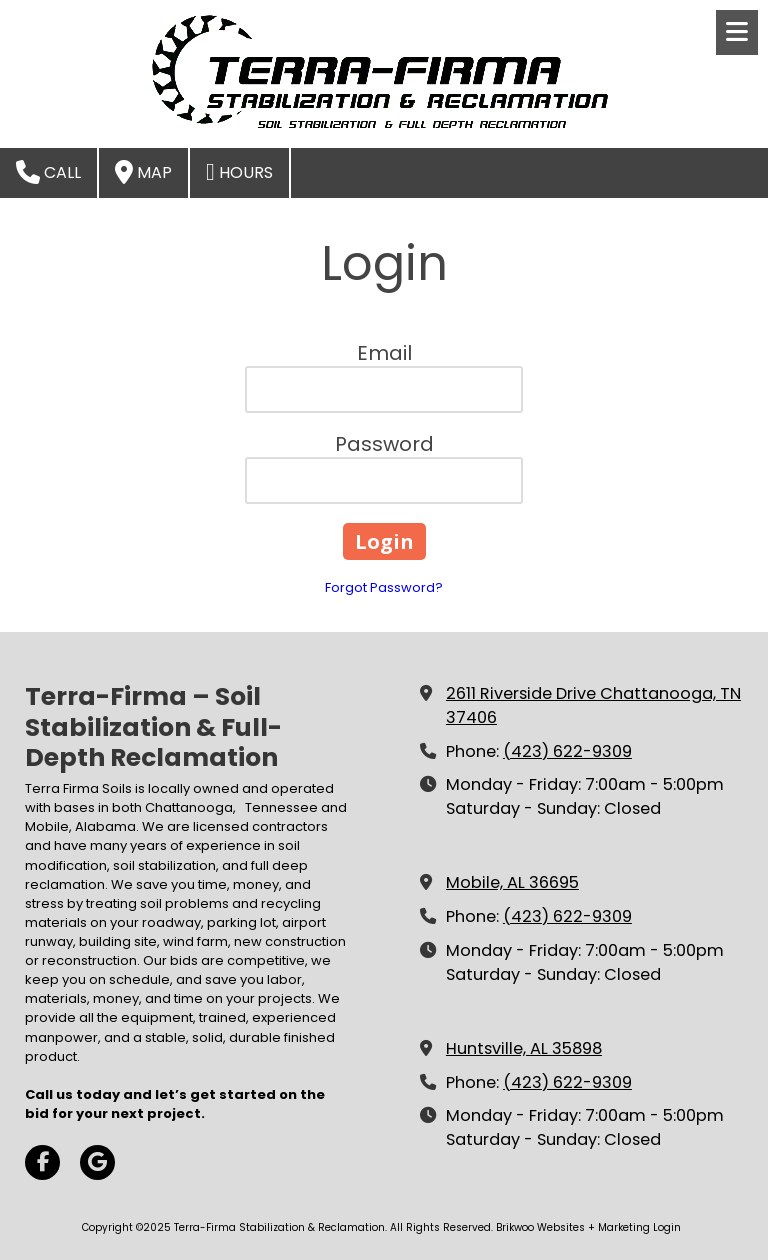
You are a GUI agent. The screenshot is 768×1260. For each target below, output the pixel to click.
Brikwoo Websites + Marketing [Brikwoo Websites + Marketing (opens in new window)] (573, 1227)
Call (48, 172)
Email (384, 353)
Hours (239, 172)
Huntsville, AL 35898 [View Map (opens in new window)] (524, 1048)
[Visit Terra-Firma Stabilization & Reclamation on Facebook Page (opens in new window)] (42, 1162)
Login (667, 1227)
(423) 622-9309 (567, 751)
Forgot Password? (384, 587)
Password (384, 444)
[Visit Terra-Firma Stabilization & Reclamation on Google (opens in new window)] (97, 1162)
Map (143, 172)
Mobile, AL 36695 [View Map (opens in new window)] (512, 882)
